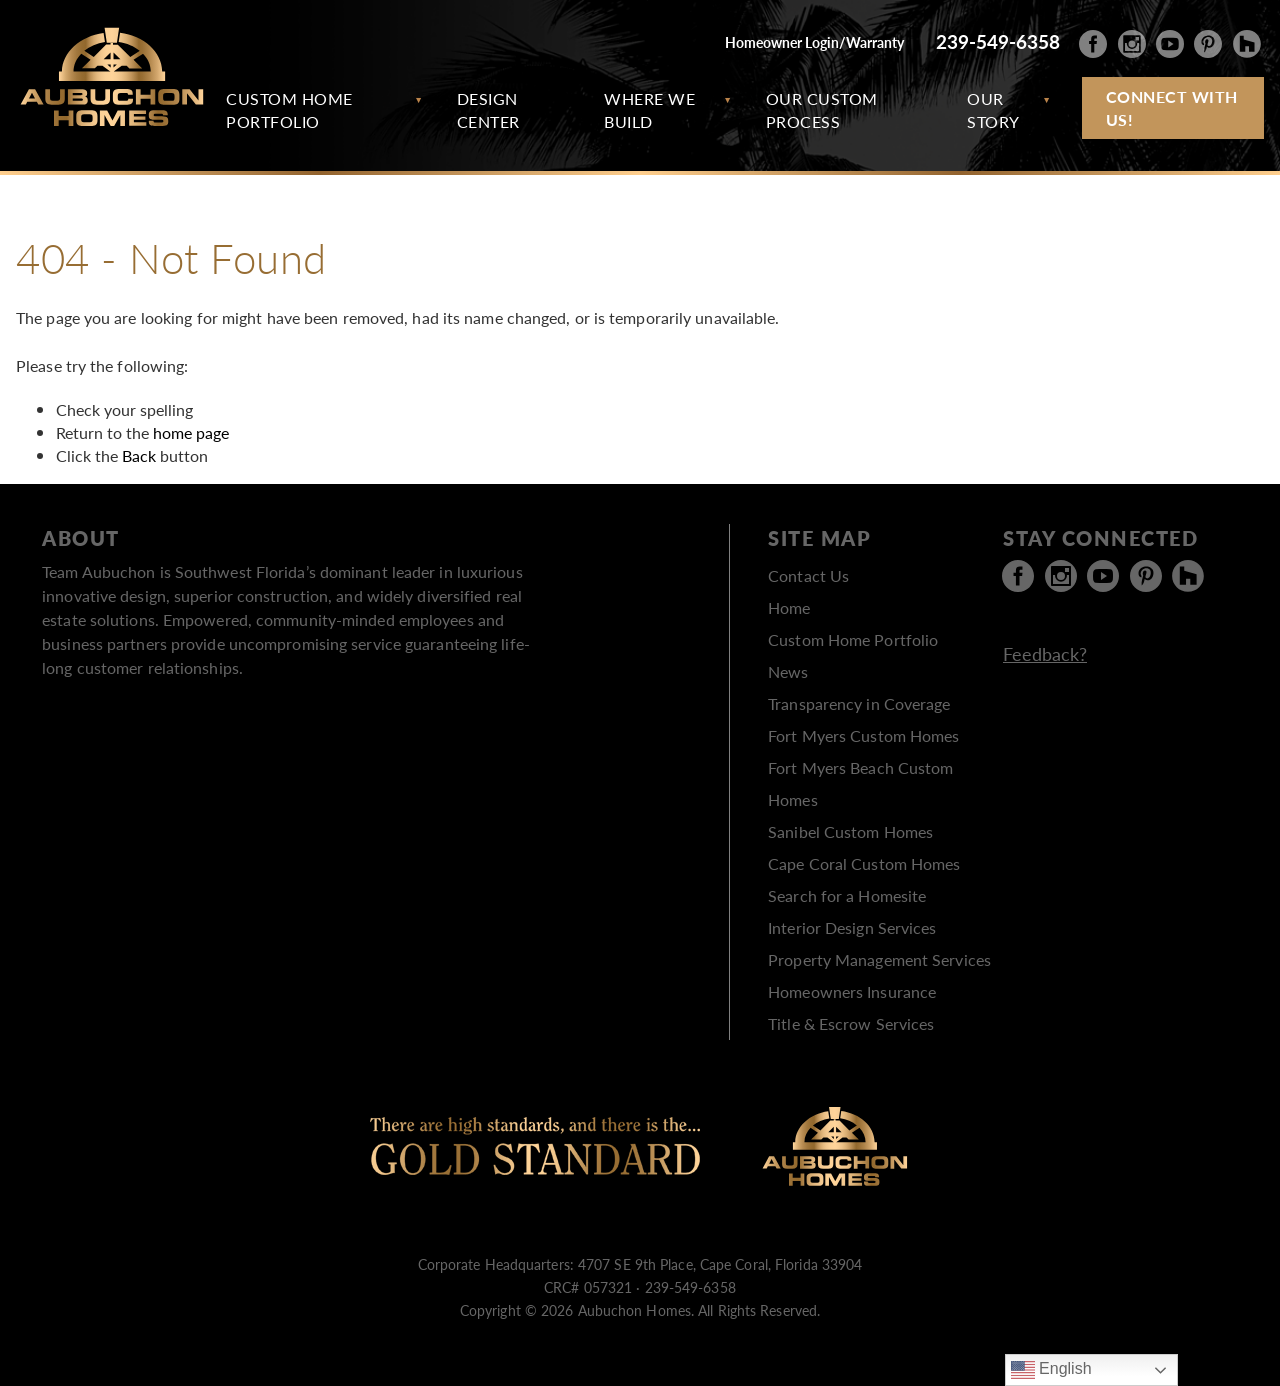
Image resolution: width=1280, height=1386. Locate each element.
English (1051, 1370)
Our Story (993, 110)
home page (191, 432)
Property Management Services (879, 959)
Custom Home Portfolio (289, 110)
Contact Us (808, 575)
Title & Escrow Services (851, 1023)
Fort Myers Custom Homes (863, 735)
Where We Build (649, 110)
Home (789, 607)
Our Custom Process (822, 110)
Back (139, 455)
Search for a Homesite (847, 895)
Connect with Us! (1172, 108)
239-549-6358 (998, 41)
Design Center (488, 110)
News (788, 671)
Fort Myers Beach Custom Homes (860, 783)
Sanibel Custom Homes (850, 831)
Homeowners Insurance (852, 991)
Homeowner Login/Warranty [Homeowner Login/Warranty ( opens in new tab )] (814, 42)
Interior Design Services (852, 927)
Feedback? (1045, 653)
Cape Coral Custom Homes (864, 863)
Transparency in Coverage (859, 703)
